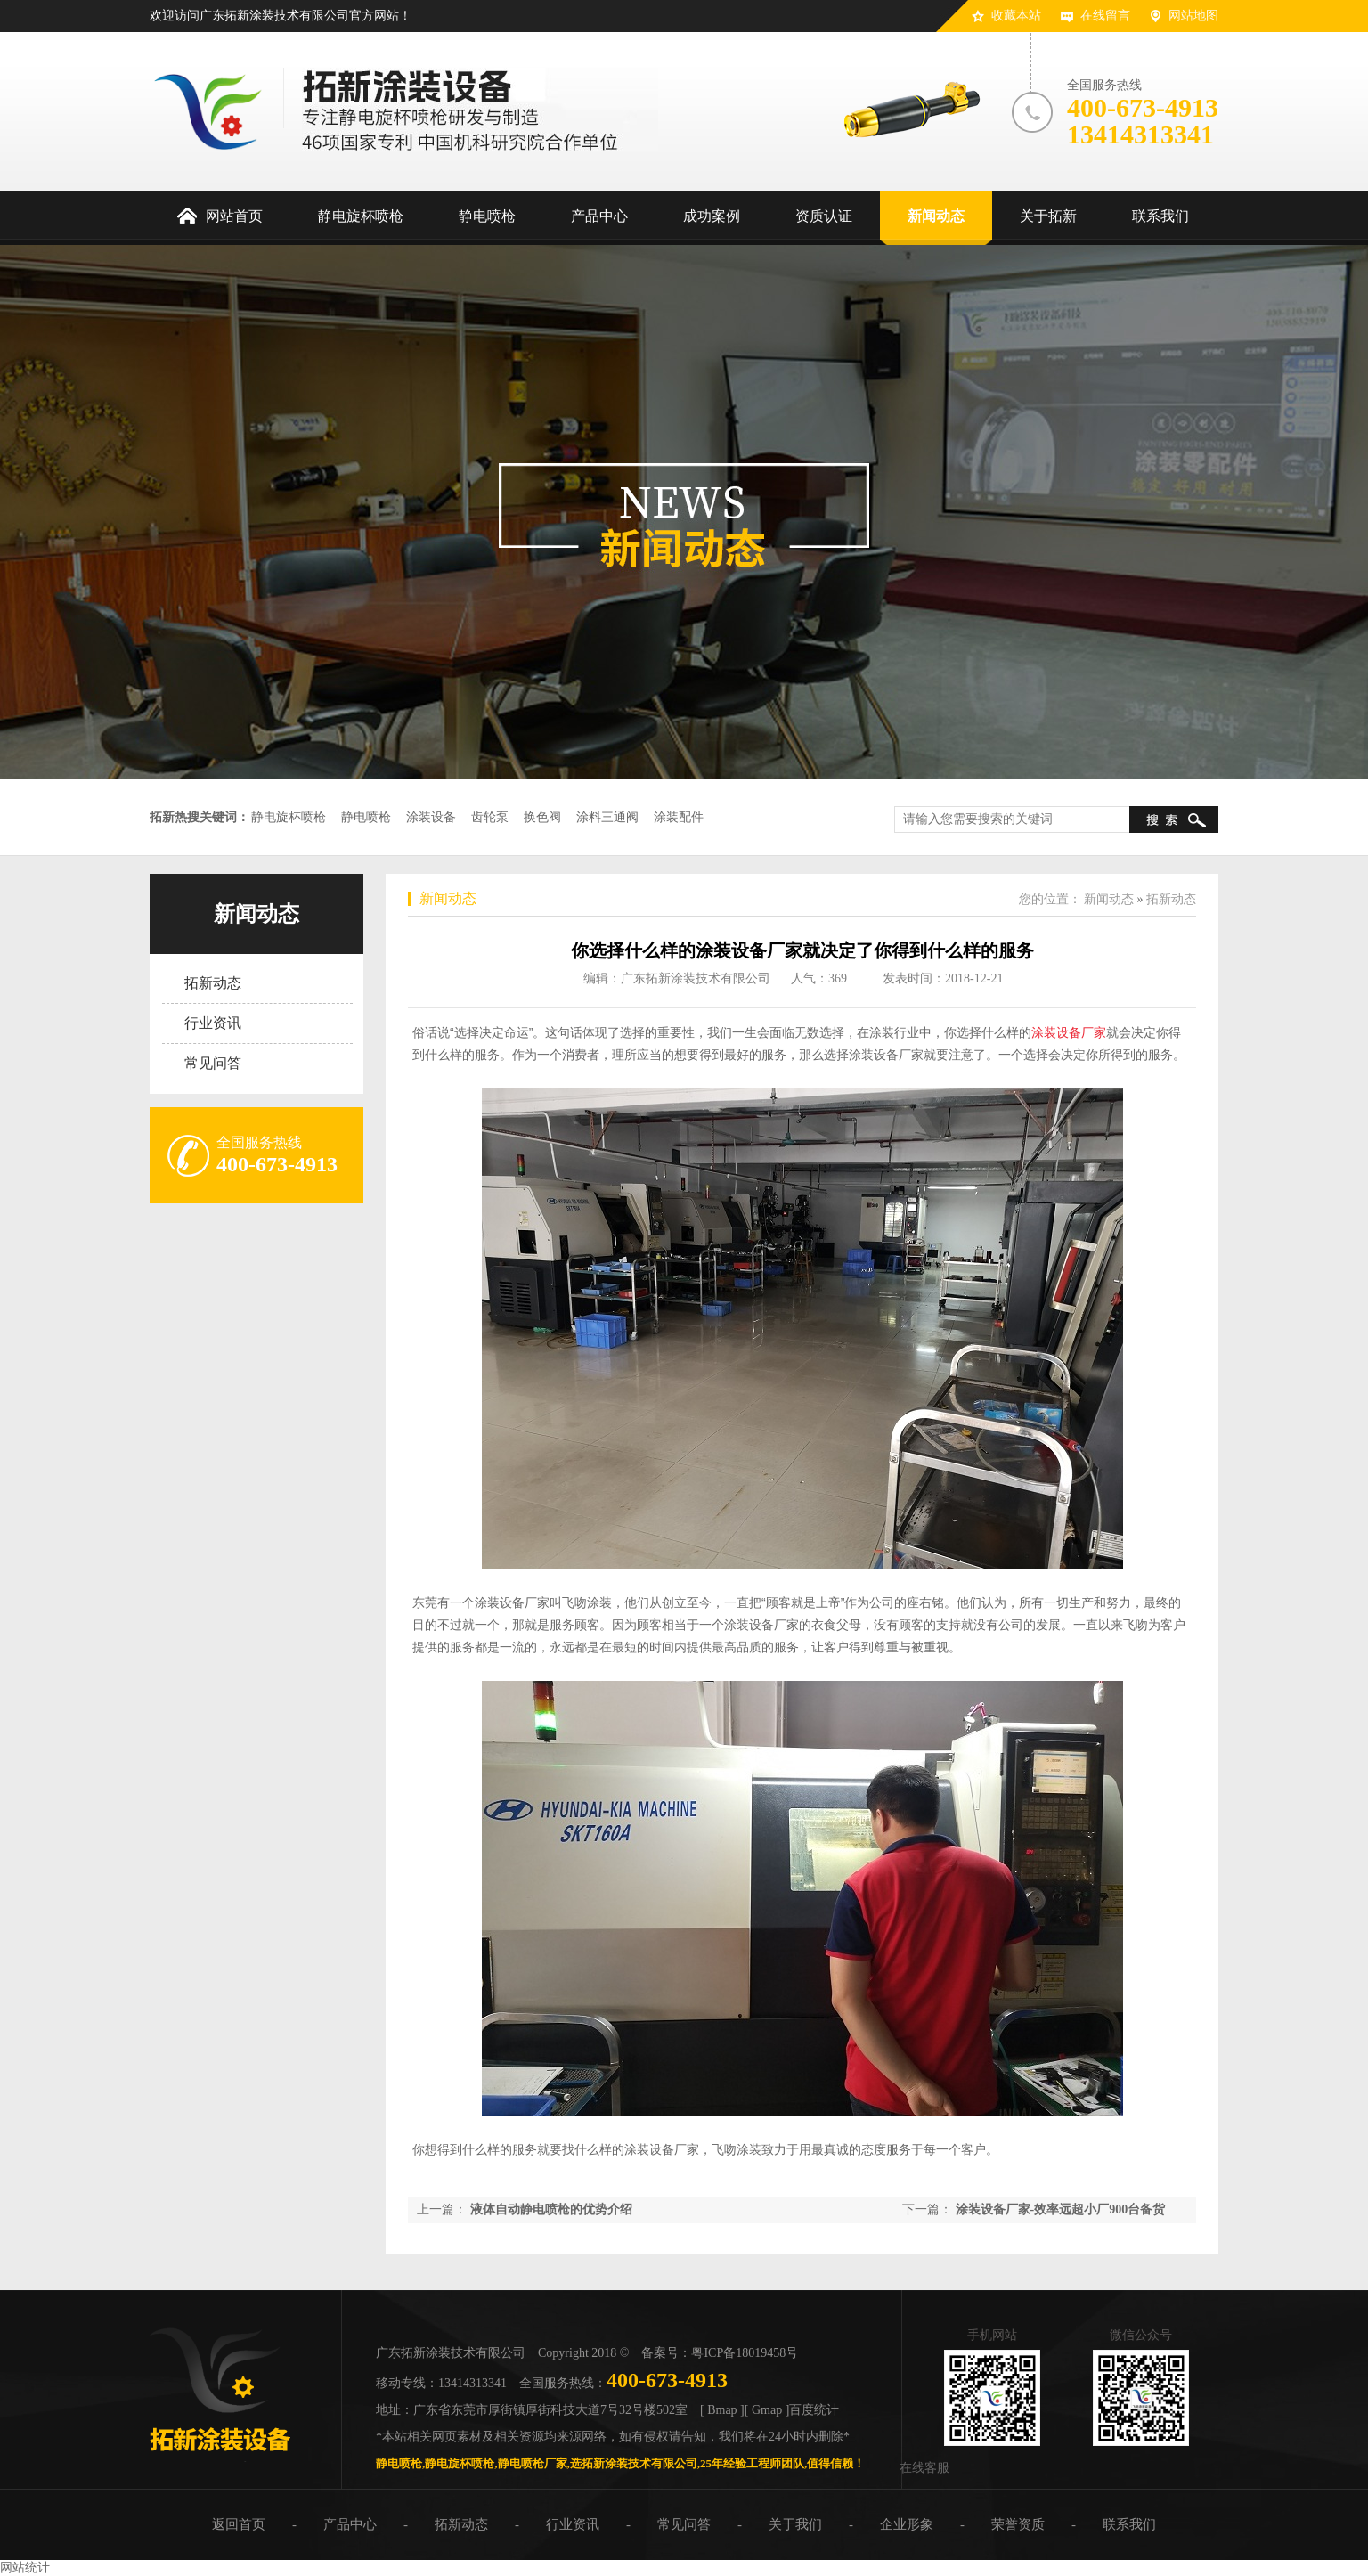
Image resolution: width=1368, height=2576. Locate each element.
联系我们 (1129, 2524)
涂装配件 (679, 817)
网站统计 (25, 2567)
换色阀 (542, 817)
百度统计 (814, 2410)
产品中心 (350, 2524)
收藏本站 (1016, 15)
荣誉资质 (1018, 2524)
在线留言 (1105, 15)
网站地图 (1193, 15)
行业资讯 (212, 1023)
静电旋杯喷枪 (288, 817)
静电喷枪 (366, 817)
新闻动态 (256, 913)
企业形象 (906, 2524)
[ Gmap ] (767, 2410)
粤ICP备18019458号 (744, 2353)
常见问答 (212, 1063)
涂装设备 (431, 817)
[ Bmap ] (722, 2410)
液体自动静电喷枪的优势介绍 (551, 2209)
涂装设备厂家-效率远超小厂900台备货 (1061, 2209)
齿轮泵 (490, 817)
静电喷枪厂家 (532, 2463)
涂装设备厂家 (1068, 1032)
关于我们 (795, 2524)
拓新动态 (212, 982)
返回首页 (238, 2524)
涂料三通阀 (607, 817)
